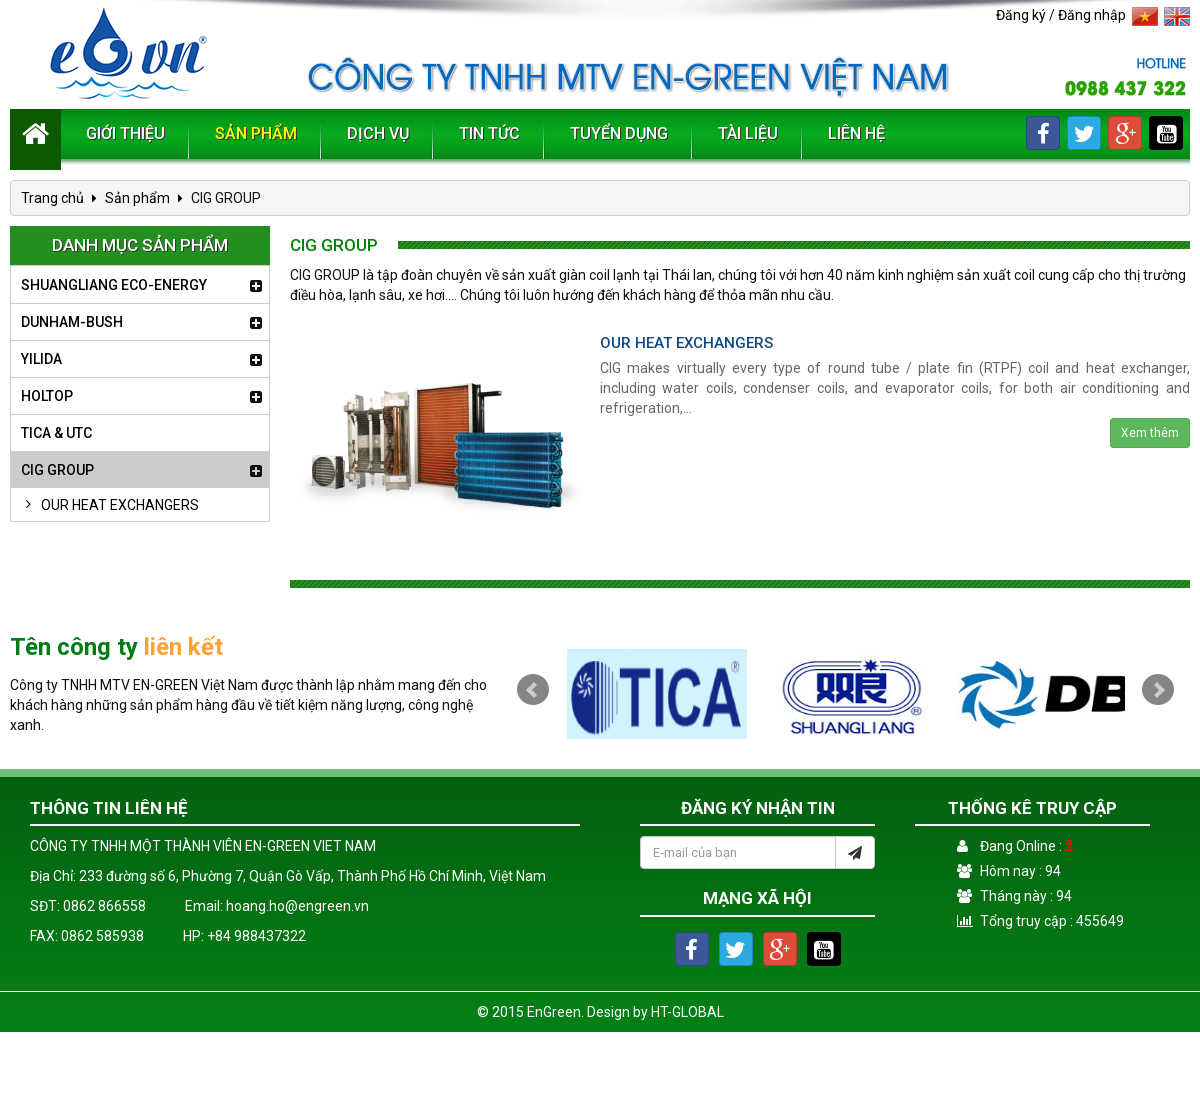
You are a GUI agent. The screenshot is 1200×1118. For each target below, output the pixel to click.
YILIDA (41, 359)
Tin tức (489, 133)
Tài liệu (748, 133)
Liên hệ (856, 133)
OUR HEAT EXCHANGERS (107, 505)
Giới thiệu (125, 133)
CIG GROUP (57, 470)
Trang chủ (52, 198)
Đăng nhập (1092, 15)
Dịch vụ (378, 133)
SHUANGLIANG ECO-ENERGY (114, 285)
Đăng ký (1021, 15)
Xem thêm (1150, 433)
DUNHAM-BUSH (72, 322)
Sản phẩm (256, 133)
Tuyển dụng (619, 133)
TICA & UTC (56, 433)
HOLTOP (47, 396)
